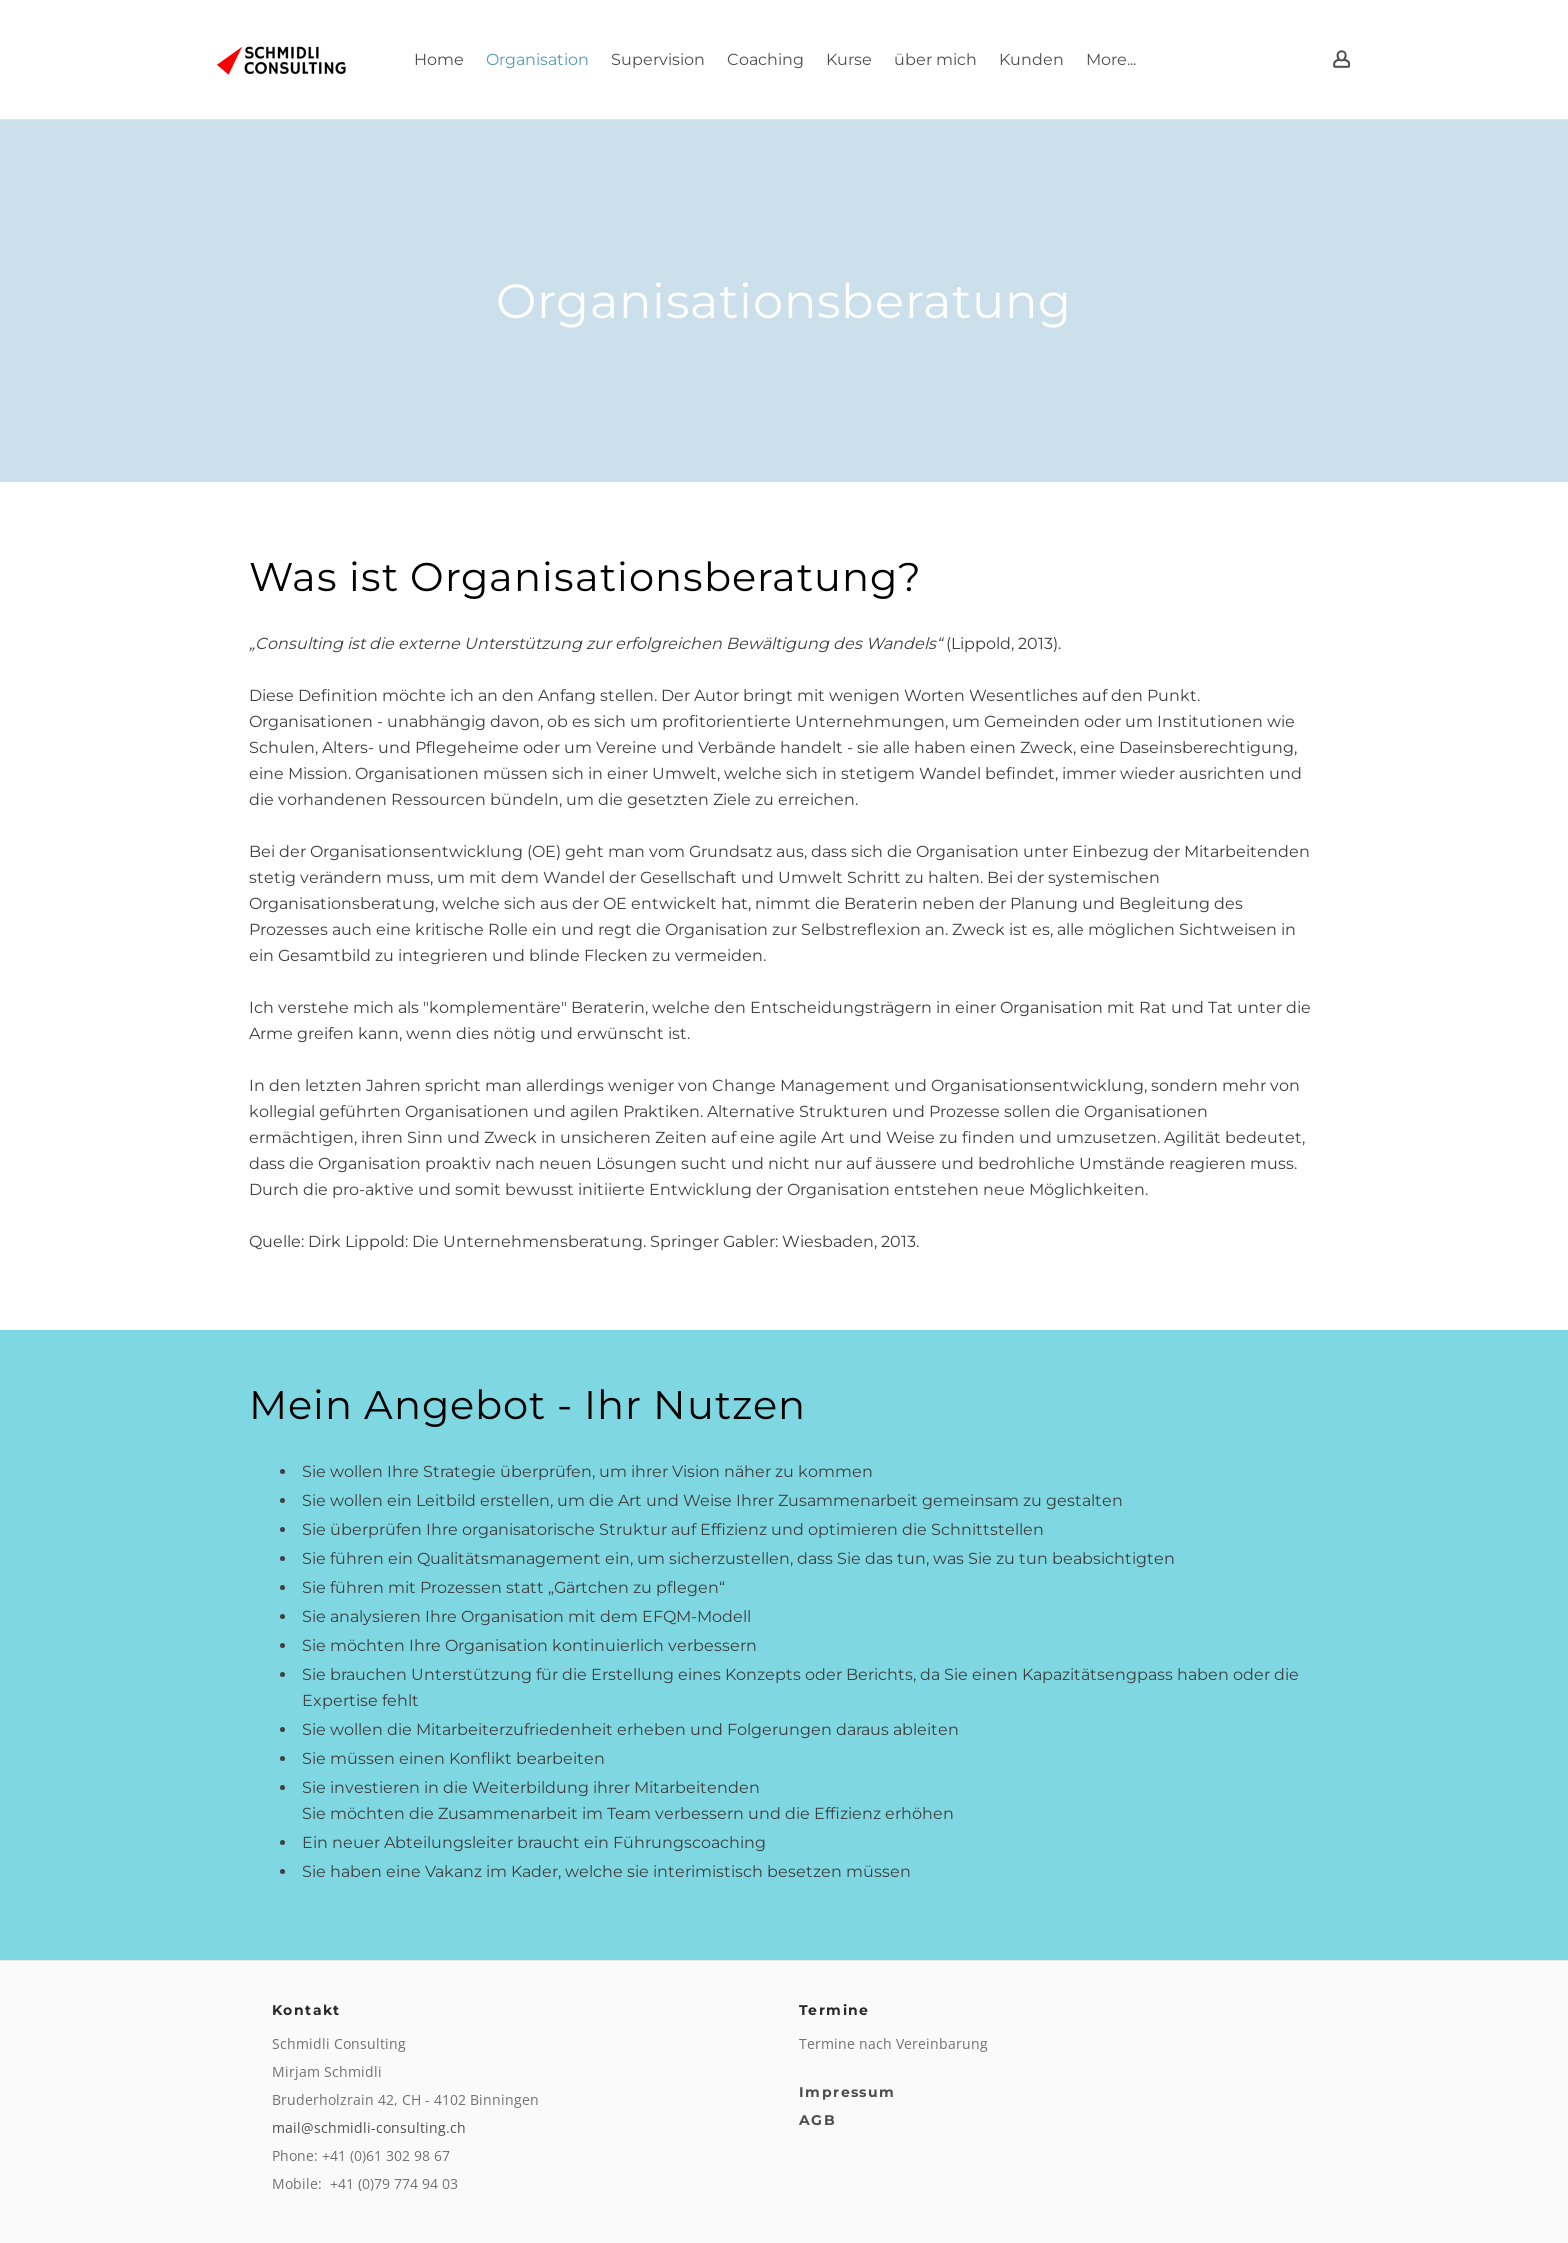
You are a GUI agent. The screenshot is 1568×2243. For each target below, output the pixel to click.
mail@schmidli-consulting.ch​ (369, 2127)
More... (1111, 59)
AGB (817, 2120)
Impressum (847, 2092)
